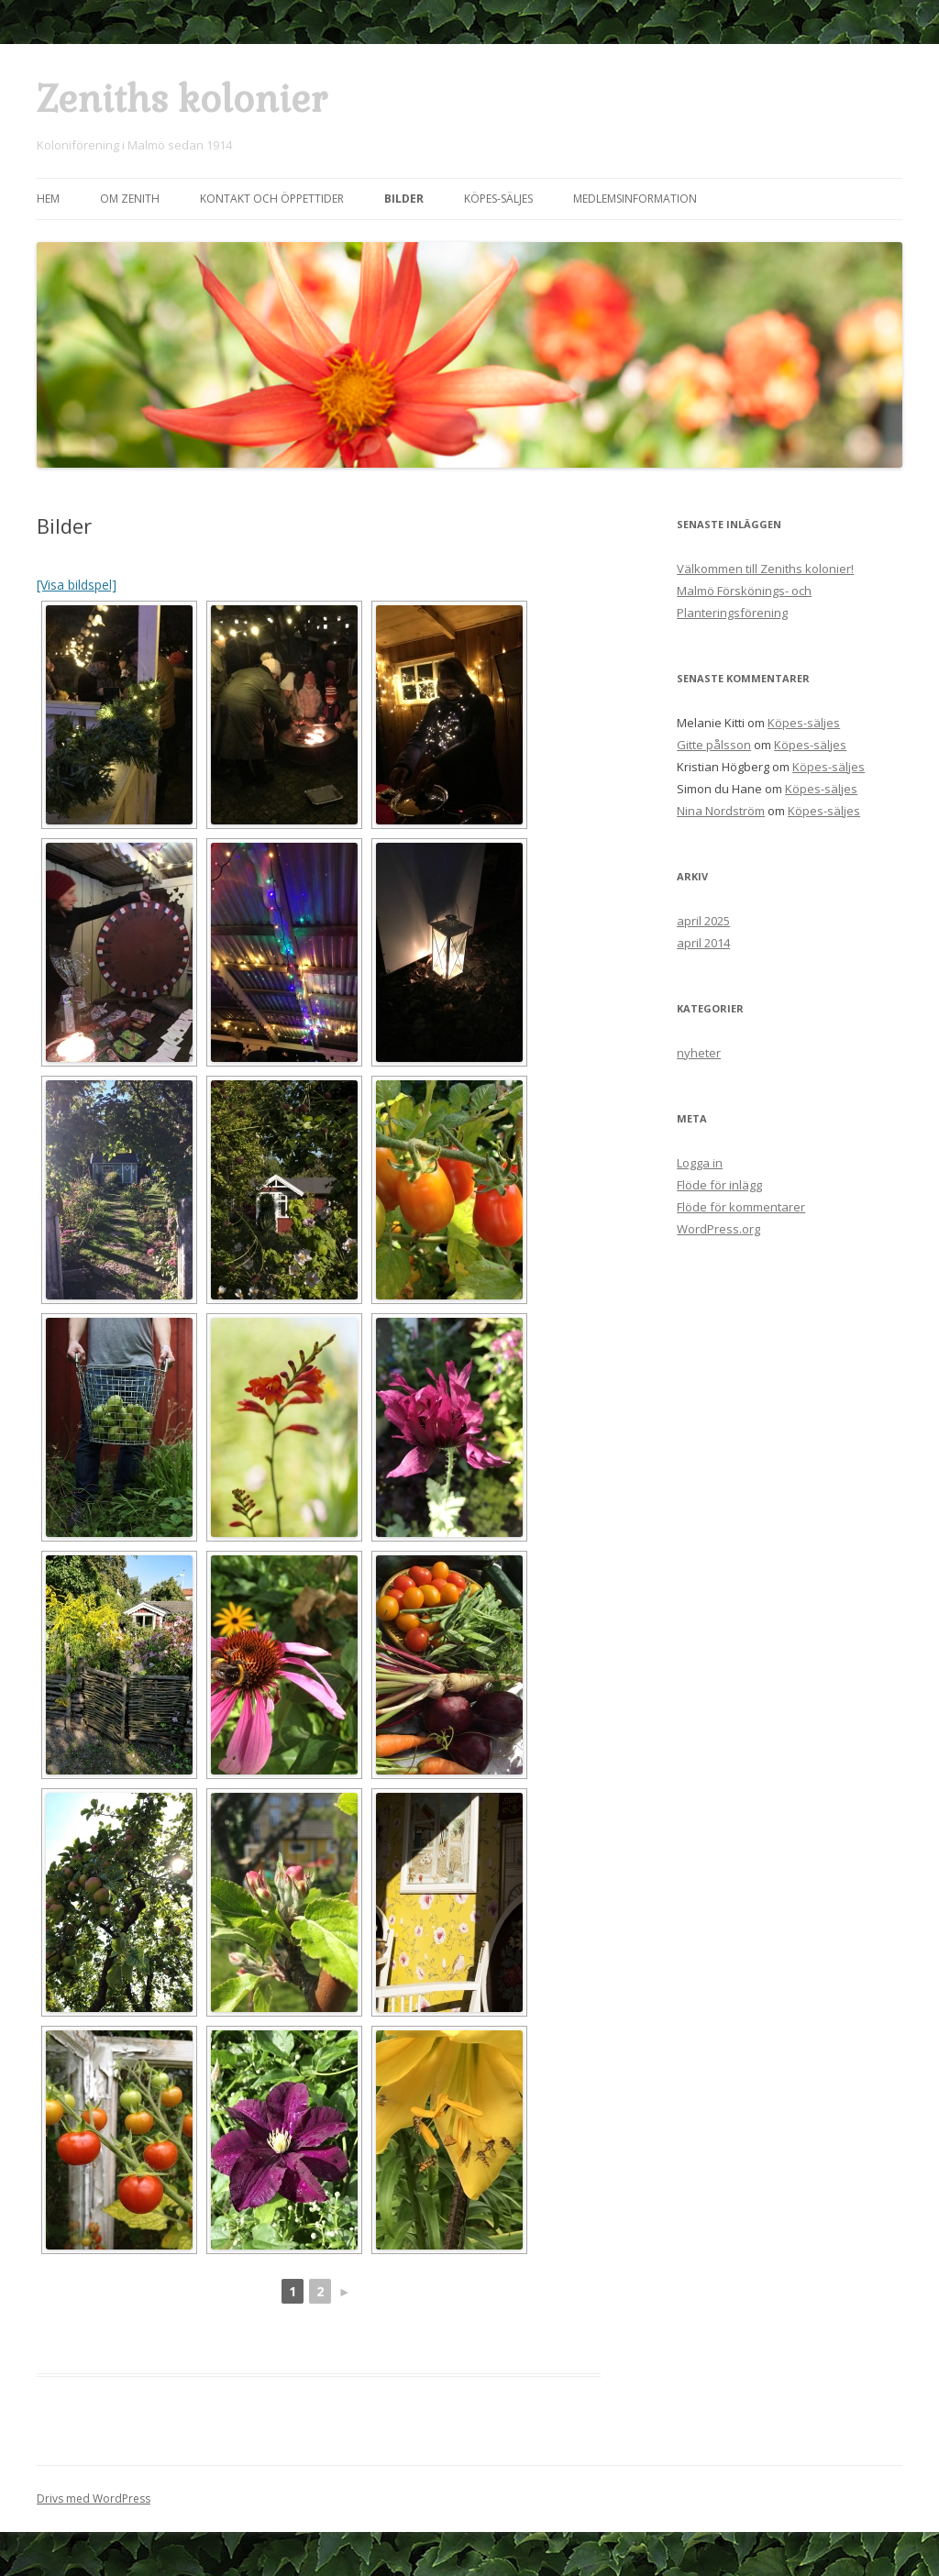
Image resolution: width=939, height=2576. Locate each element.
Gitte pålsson (714, 744)
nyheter (699, 1053)
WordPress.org (718, 1229)
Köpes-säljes (498, 198)
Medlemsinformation (635, 198)
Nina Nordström (721, 810)
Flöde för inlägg (719, 1185)
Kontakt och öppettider (272, 198)
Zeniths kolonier (181, 99)
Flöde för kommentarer (741, 1207)
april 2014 (703, 942)
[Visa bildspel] (76, 584)
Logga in (700, 1163)
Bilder (404, 198)
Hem (48, 198)
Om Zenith (130, 198)
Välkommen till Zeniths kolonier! (765, 568)
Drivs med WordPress (93, 2498)
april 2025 (703, 920)
